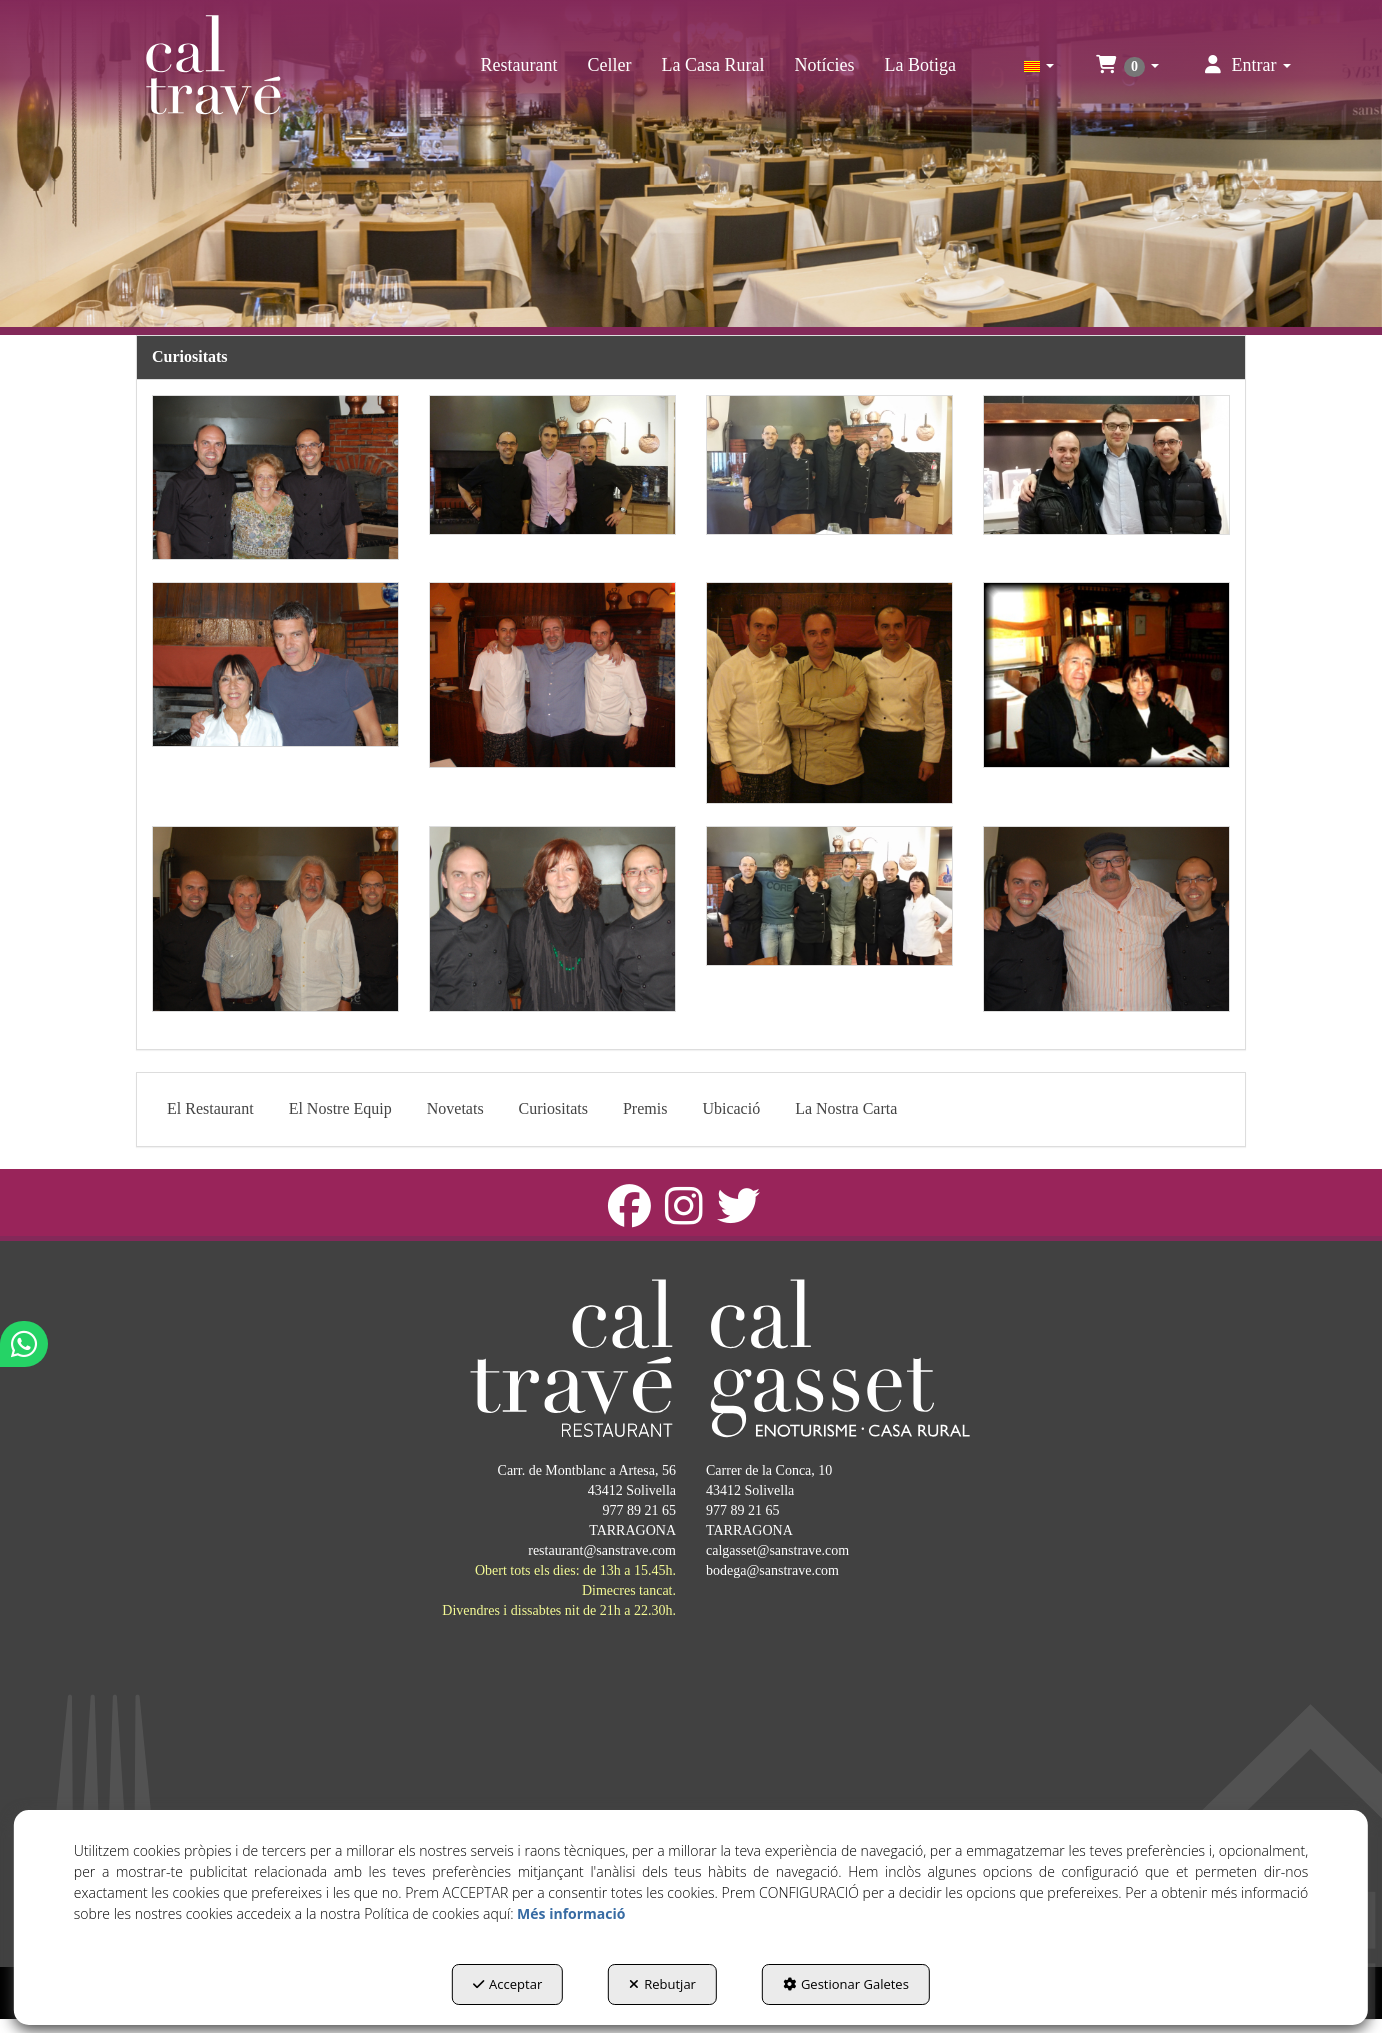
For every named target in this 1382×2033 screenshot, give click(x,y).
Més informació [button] (571, 1913)
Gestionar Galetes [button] (846, 1984)
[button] (213, 65)
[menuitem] (519, 65)
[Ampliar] (275, 477)
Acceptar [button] (507, 1984)
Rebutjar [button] (662, 1984)
